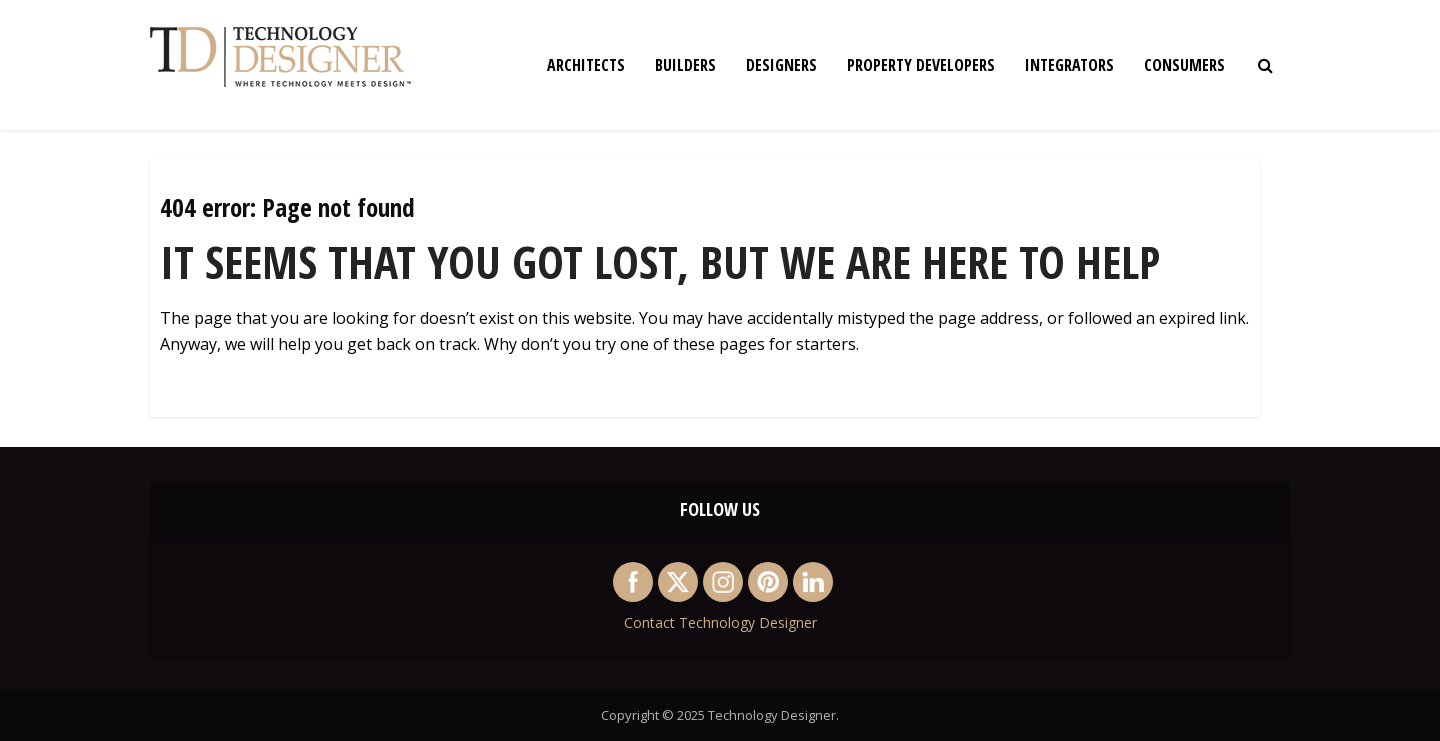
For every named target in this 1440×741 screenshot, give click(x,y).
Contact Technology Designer (720, 622)
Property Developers (921, 65)
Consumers (1184, 65)
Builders (685, 65)
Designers (781, 65)
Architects (586, 65)
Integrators (1069, 65)
